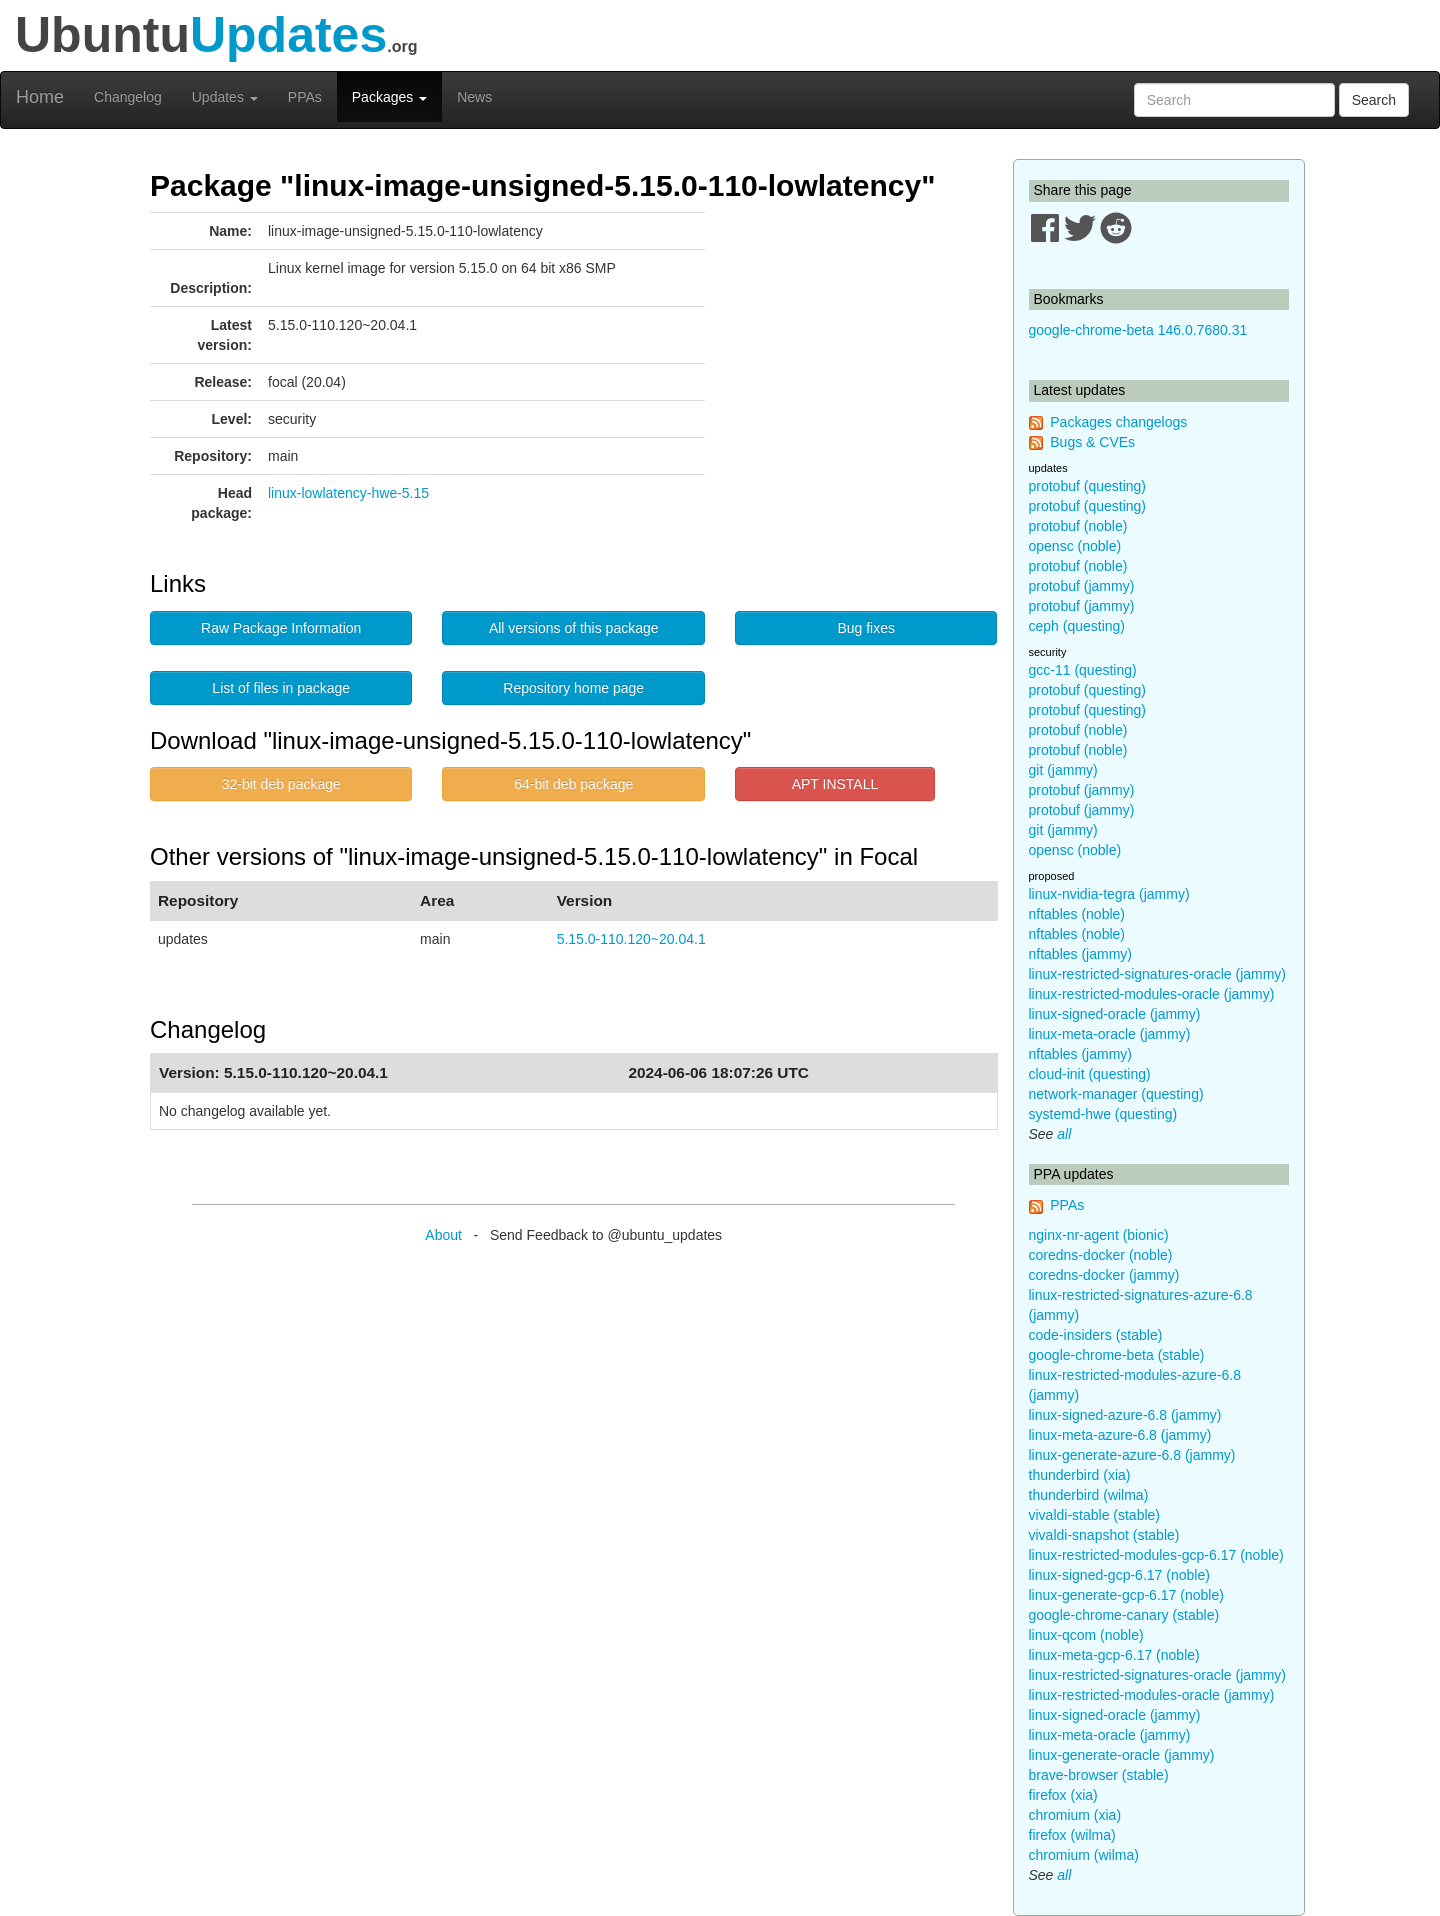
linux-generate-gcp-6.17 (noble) (1126, 1595)
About (443, 1235)
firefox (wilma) (1072, 1835)
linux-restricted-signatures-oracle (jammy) (1158, 974)
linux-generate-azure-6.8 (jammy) (1132, 1455)
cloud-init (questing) (1090, 1074)
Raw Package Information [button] (281, 628)
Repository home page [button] (573, 688)
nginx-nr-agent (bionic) (1099, 1235)
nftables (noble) (1077, 914)
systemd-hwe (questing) (1103, 1114)
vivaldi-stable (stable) (1095, 1515)
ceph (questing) (1077, 626)
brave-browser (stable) (1099, 1775)
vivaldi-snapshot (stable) (1104, 1535)
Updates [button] (225, 97)
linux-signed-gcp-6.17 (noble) (1119, 1575)
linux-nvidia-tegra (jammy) (1109, 894)
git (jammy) (1063, 770)
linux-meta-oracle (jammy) (1110, 1034)
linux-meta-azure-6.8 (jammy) (1120, 1435)
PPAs (305, 97)
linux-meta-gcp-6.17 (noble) (1114, 1655)
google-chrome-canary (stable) (1124, 1615)
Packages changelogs (1118, 422)
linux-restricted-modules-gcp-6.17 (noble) (1156, 1555)
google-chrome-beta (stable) (1117, 1355)
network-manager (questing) (1116, 1094)
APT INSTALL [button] (835, 784)
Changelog (128, 97)
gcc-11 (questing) (1083, 670)
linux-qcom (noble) (1086, 1635)
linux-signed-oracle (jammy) (1115, 1014)
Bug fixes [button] (866, 628)
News (474, 97)
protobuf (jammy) (1082, 586)
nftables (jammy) (1080, 954)
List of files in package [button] (281, 688)
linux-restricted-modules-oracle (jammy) (1152, 994)
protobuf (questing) (1088, 486)
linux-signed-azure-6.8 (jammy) (1125, 1415)
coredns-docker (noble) (1101, 1255)
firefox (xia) (1063, 1795)
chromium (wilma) (1084, 1855)
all (1064, 1134)
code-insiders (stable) (1096, 1335)
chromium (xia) (1075, 1815)
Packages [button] (389, 97)
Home (40, 97)
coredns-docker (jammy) (1104, 1275)
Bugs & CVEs (1092, 442)
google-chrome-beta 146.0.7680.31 (1138, 330)
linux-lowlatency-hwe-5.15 (348, 493)
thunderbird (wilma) (1089, 1495)
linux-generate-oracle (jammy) (1122, 1755)
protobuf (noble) (1078, 526)
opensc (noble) (1075, 546)
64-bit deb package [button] (573, 784)
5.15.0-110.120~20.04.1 (631, 939)
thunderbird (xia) (1080, 1475)
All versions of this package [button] (574, 628)
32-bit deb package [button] (281, 784)
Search (1374, 100)
